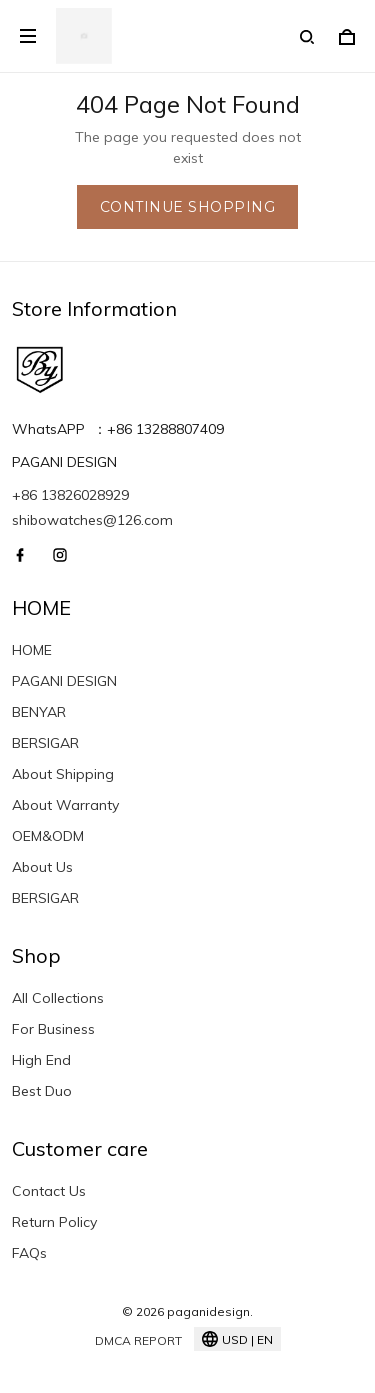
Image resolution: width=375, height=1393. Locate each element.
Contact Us (49, 1191)
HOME (32, 650)
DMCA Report (138, 1340)
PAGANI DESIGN (64, 681)
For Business (53, 1029)
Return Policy (54, 1222)
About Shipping (63, 774)
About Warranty (65, 805)
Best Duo (42, 1091)
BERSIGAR (45, 743)
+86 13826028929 (70, 495)
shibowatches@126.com (92, 520)
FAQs (29, 1253)
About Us (42, 867)
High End (41, 1060)
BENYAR (39, 712)
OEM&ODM (48, 836)
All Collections (58, 998)
